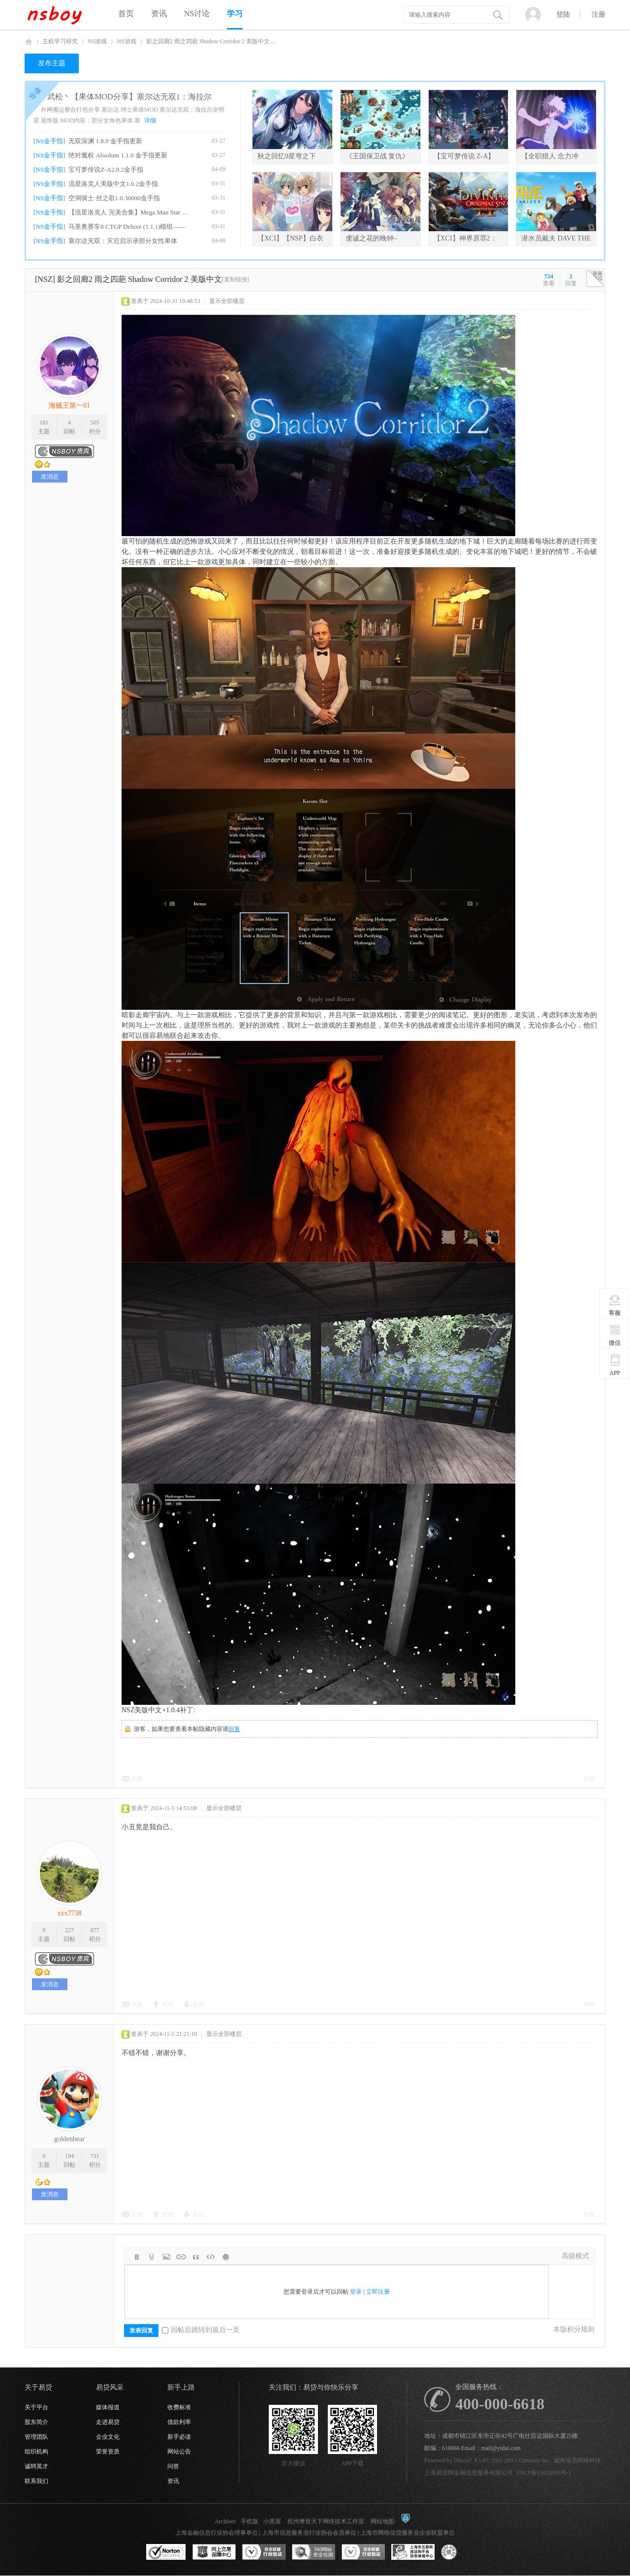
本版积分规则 (574, 2329)
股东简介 (36, 2422)
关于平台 (36, 2407)
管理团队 (36, 2436)
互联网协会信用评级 (462, 2552)
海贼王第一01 (69, 405)
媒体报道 (108, 2407)
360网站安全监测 (313, 2552)
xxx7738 (70, 1913)
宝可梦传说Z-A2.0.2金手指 (105, 169)
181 (43, 422)
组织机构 (36, 2451)
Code (211, 2257)
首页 (126, 13)
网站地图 (382, 2521)
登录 (356, 2291)
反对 (198, 2004)
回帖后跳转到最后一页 (201, 2330)
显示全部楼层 (227, 301)
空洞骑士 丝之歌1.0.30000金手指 (113, 198)
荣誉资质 (108, 2451)
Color (152, 2257)
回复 (234, 1729)
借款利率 (179, 2422)
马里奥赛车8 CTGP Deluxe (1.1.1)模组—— (127, 226)
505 (95, 422)
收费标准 (179, 2407)
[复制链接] (236, 279)
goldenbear (69, 2139)
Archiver (225, 2521)
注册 (598, 14)
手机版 (249, 2521)
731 (95, 2155)
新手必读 (179, 2436)
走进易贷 (108, 2422)
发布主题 (51, 63)
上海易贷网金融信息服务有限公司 (468, 2472)
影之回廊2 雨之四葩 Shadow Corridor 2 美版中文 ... (211, 41)
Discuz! (463, 2460)
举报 (589, 1778)
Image (166, 2257)
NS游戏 (97, 41)
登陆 (563, 14)
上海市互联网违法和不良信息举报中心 (413, 2552)
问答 (173, 2466)
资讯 (159, 13)
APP (615, 1365)
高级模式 (575, 2256)
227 (69, 1930)
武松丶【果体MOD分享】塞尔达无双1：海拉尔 (129, 96)
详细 (150, 120)
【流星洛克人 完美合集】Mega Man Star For (128, 212)
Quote (196, 2257)
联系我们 (36, 2481)
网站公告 (179, 2451)
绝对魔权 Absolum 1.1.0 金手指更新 (117, 155)
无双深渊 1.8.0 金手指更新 (105, 141)
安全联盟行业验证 (263, 2552)
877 (95, 1930)
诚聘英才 (36, 2466)
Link (181, 2257)
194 (69, 2155)
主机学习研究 (60, 41)
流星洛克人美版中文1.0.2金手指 (113, 183)
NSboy (28, 41)
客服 (615, 1305)
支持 (168, 2004)
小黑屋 (272, 2521)
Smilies (225, 2257)
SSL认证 (166, 2552)
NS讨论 (197, 13)
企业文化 (108, 2436)
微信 (615, 1335)
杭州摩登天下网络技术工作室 (325, 2521)
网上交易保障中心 (214, 2552)
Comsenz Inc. (534, 2460)
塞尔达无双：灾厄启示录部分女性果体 (122, 240)
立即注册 (378, 2291)
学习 (235, 13)
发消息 (50, 476)
